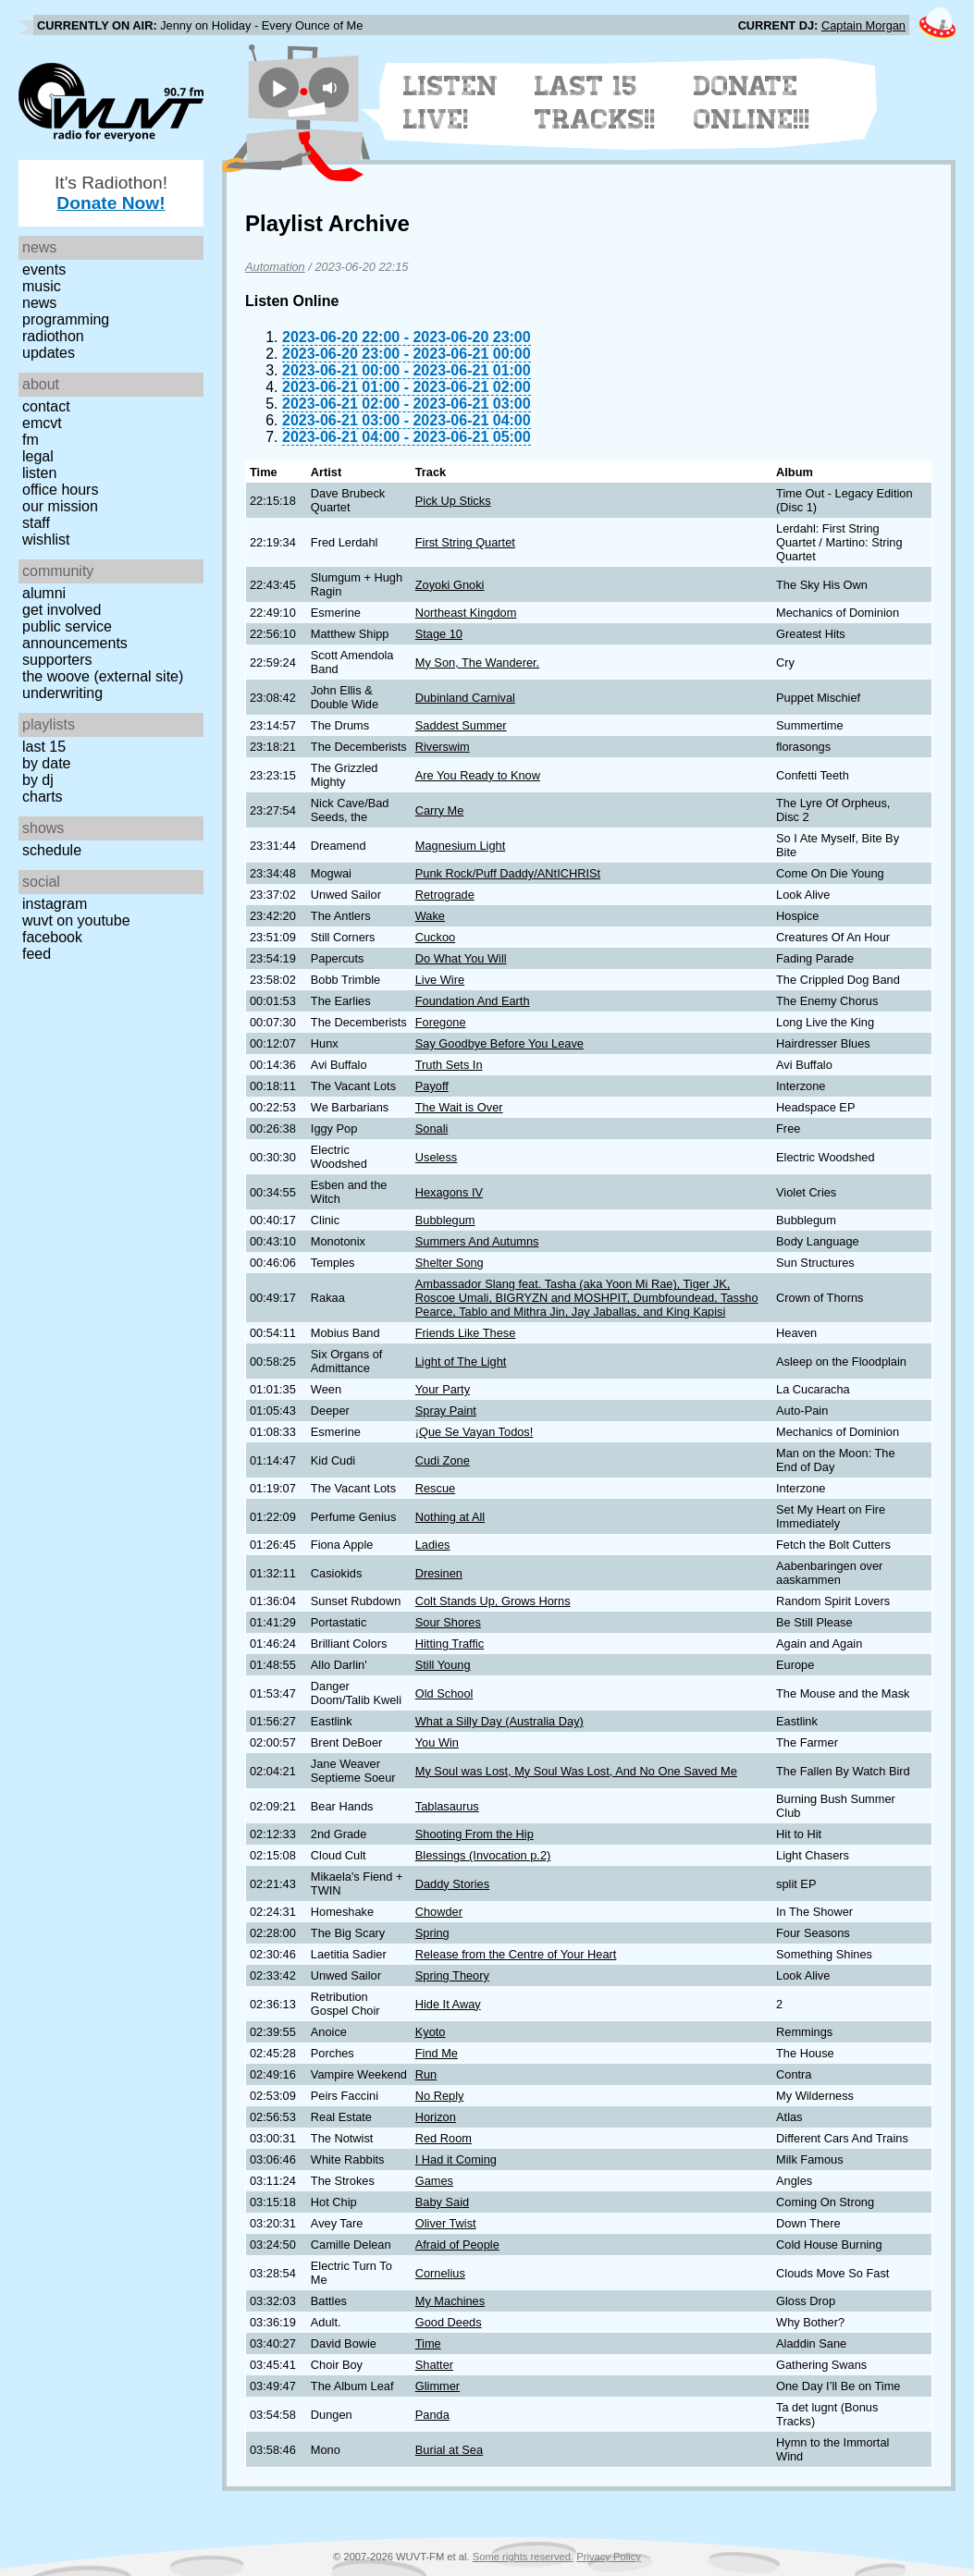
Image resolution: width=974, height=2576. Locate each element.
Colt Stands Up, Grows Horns (493, 1601)
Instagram (54, 904)
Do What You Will (461, 958)
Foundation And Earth (472, 1001)
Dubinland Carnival (465, 698)
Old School (444, 1693)
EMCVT (42, 423)
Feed (36, 954)
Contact (46, 406)
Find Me (436, 2053)
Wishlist (46, 539)
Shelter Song (449, 1263)
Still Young (443, 1665)
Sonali (432, 1128)
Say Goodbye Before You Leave (499, 1043)
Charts (42, 796)
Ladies (432, 1545)
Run (426, 2074)
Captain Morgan (863, 25)
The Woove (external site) (102, 676)
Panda (432, 2415)
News (39, 303)
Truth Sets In (449, 1065)
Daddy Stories (452, 1884)
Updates (48, 353)
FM (30, 440)
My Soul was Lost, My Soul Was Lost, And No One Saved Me (576, 1771)
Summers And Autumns (477, 1241)
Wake (430, 916)
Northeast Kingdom (466, 612)
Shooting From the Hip (474, 1834)
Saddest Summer (461, 725)
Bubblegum (445, 1220)
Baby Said (442, 2202)
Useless (436, 1157)
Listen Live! (451, 102)
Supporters (57, 660)
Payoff (432, 1086)
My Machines (450, 2301)
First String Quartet (465, 542)
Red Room (443, 2138)
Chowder (438, 1912)
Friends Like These (465, 1333)
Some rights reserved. (523, 2556)
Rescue (435, 1488)
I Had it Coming (456, 2159)
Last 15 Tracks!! (595, 102)
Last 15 (44, 746)
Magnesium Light (460, 846)
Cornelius (440, 2273)
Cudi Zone (442, 1460)
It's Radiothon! (111, 193)
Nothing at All (450, 1517)
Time (428, 2343)
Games (434, 2181)
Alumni (44, 593)
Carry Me (439, 810)
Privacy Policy (608, 2556)
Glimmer (437, 2386)
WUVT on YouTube (76, 920)
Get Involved (61, 610)
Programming (65, 319)
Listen (39, 473)
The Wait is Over (459, 1107)
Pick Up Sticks (453, 501)
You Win (437, 1742)
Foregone (440, 1022)
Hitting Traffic (449, 1643)
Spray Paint (445, 1410)
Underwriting (62, 693)
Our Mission (60, 506)
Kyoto (430, 2032)
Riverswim (442, 747)
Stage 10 (438, 634)
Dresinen (438, 1573)
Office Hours (60, 489)
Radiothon (53, 336)
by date (46, 763)
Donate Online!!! (752, 102)
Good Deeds (448, 2322)
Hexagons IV (449, 1192)
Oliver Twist (445, 2223)
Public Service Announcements (75, 635)
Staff (36, 523)
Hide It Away (448, 2004)
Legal (38, 456)
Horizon (435, 2117)
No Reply (439, 2096)
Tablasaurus (447, 1806)
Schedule (51, 850)
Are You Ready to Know (477, 775)
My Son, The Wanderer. (477, 662)
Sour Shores (448, 1622)
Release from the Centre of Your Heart (516, 1954)
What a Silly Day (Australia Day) (499, 1721)
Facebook (52, 937)
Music (41, 286)
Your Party (442, 1389)
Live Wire (439, 980)
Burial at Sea (449, 2450)
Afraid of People (457, 2244)
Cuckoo (435, 937)
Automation (275, 267)
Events (44, 269)
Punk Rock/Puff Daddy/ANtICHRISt (507, 873)
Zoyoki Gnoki (450, 585)
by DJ (38, 780)
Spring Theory (452, 1975)
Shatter (434, 2365)
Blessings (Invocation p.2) (483, 1855)
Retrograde (445, 895)
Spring (432, 1933)
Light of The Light (461, 1361)
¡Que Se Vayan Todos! (474, 1432)
